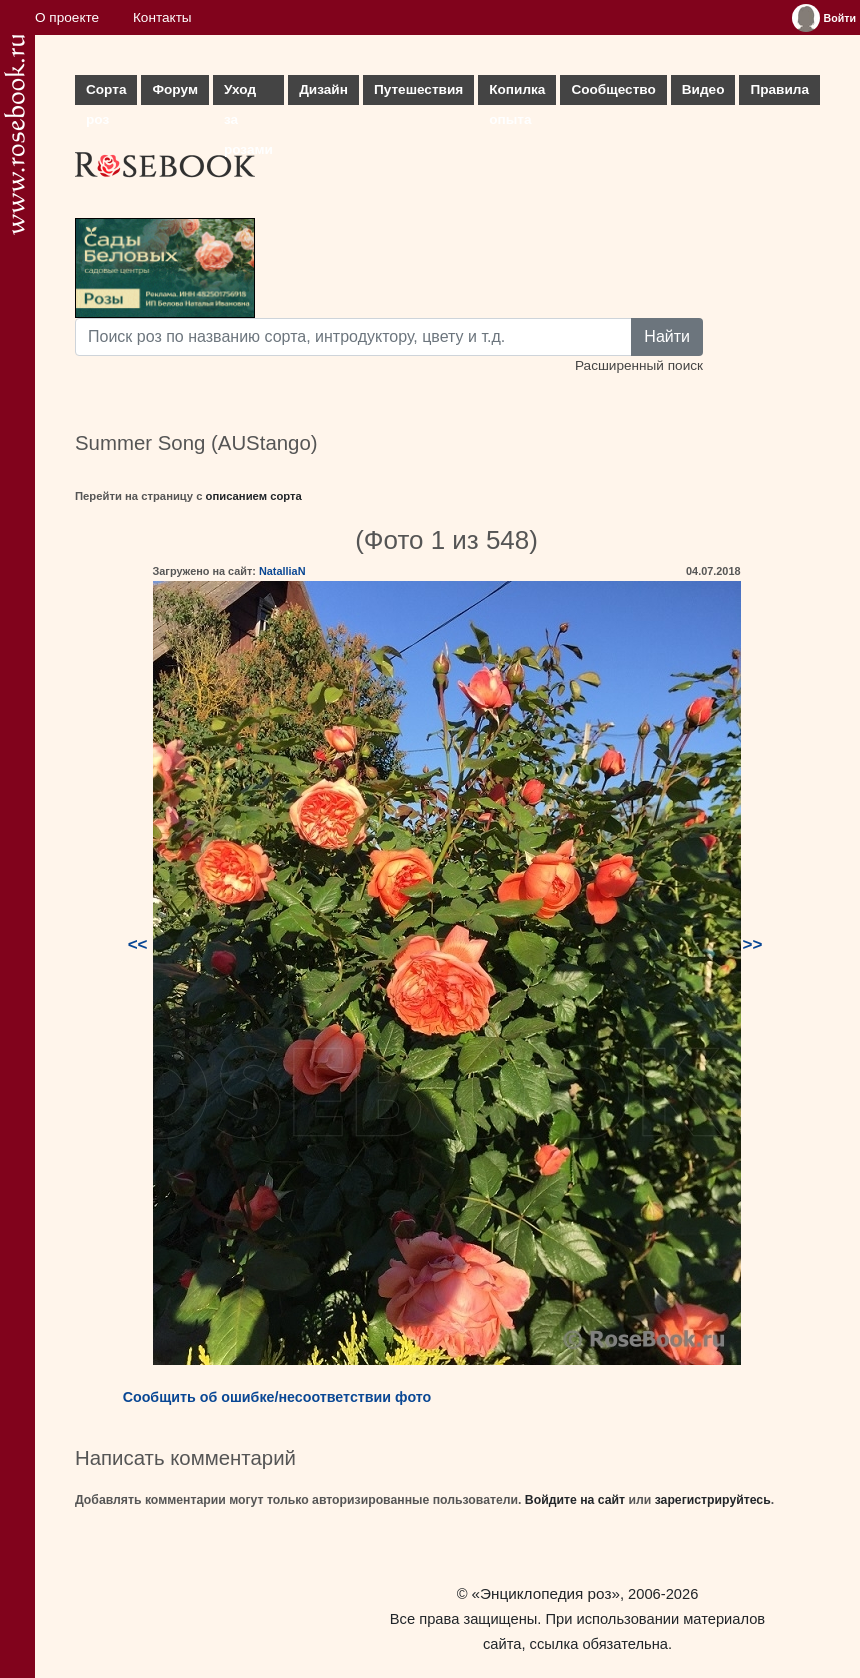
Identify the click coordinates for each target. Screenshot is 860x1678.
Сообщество (613, 89)
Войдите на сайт (575, 1500)
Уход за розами (248, 93)
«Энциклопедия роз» (546, 1593)
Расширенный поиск (639, 365)
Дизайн (323, 89)
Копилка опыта (517, 93)
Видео (703, 89)
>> (753, 944)
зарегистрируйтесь (713, 1500)
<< (138, 944)
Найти (667, 336)
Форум (174, 89)
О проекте (67, 17)
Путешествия (418, 89)
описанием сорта (254, 496)
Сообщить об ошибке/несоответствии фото (277, 1397)
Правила (779, 89)
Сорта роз (106, 93)
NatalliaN (282, 571)
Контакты (162, 17)
